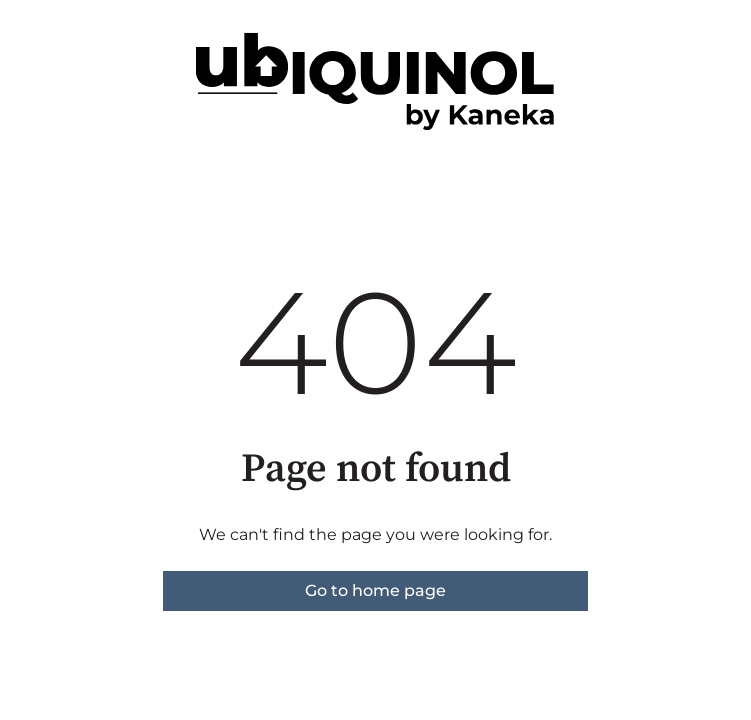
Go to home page (375, 590)
